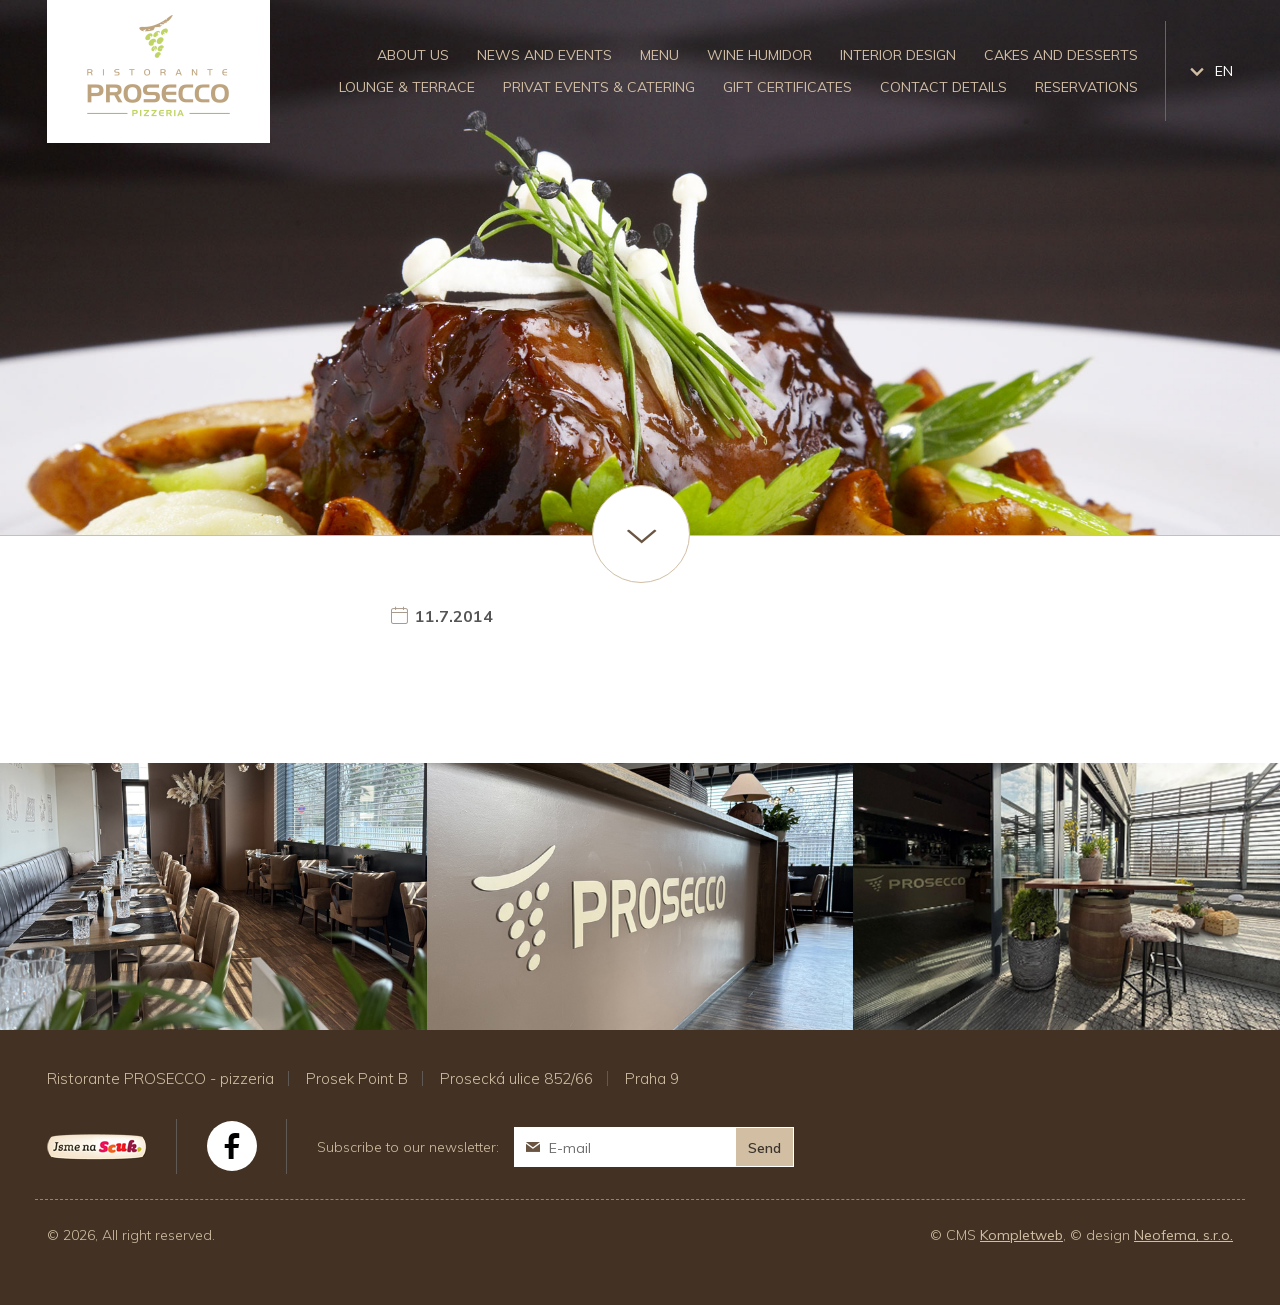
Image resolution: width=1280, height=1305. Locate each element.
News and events (544, 55)
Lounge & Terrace (407, 87)
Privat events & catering (599, 87)
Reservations (1086, 87)
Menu (659, 55)
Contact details (943, 87)
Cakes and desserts (1061, 55)
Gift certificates (787, 87)
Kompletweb (1021, 1235)
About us (413, 55)
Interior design (898, 55)
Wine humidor (759, 55)
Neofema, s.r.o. (1183, 1235)
